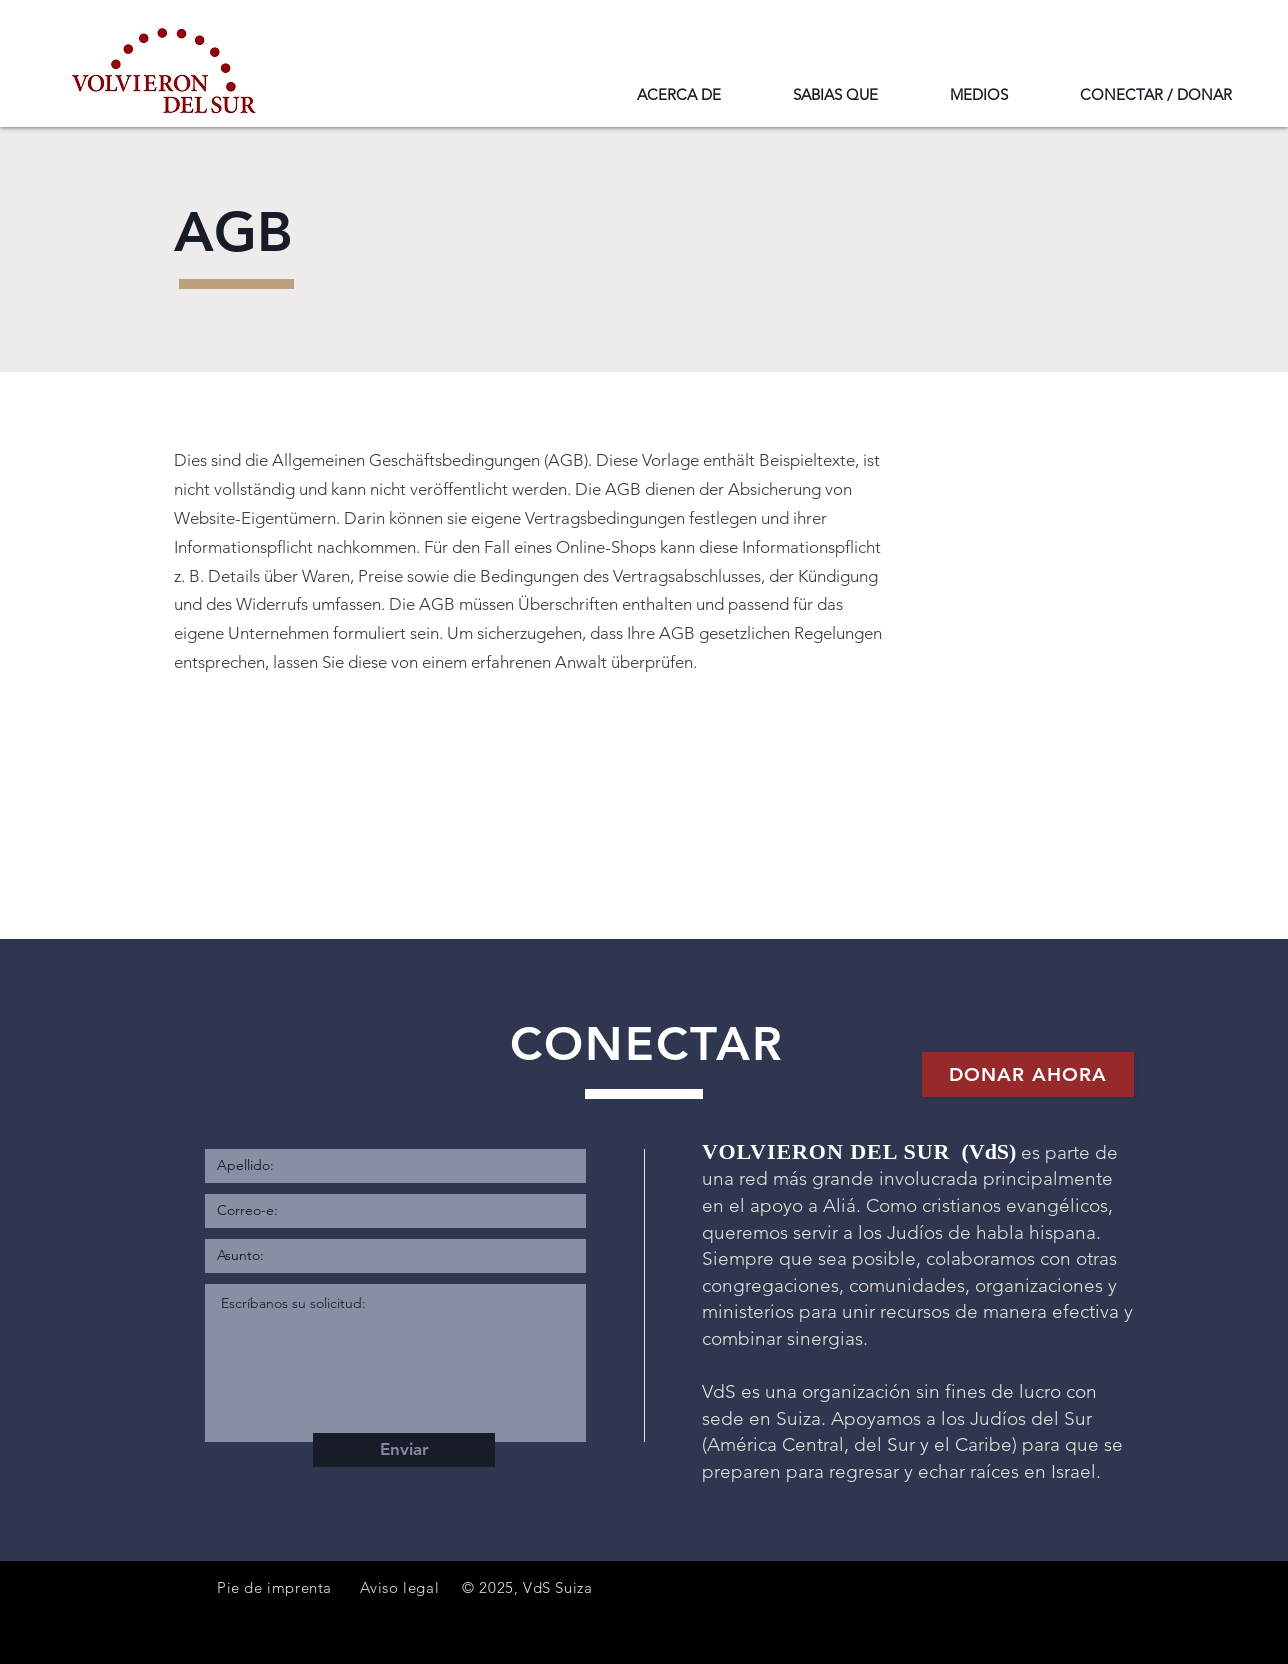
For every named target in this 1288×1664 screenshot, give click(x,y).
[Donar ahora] (1028, 1074)
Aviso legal (400, 1587)
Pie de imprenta (274, 1587)
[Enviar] (404, 1450)
